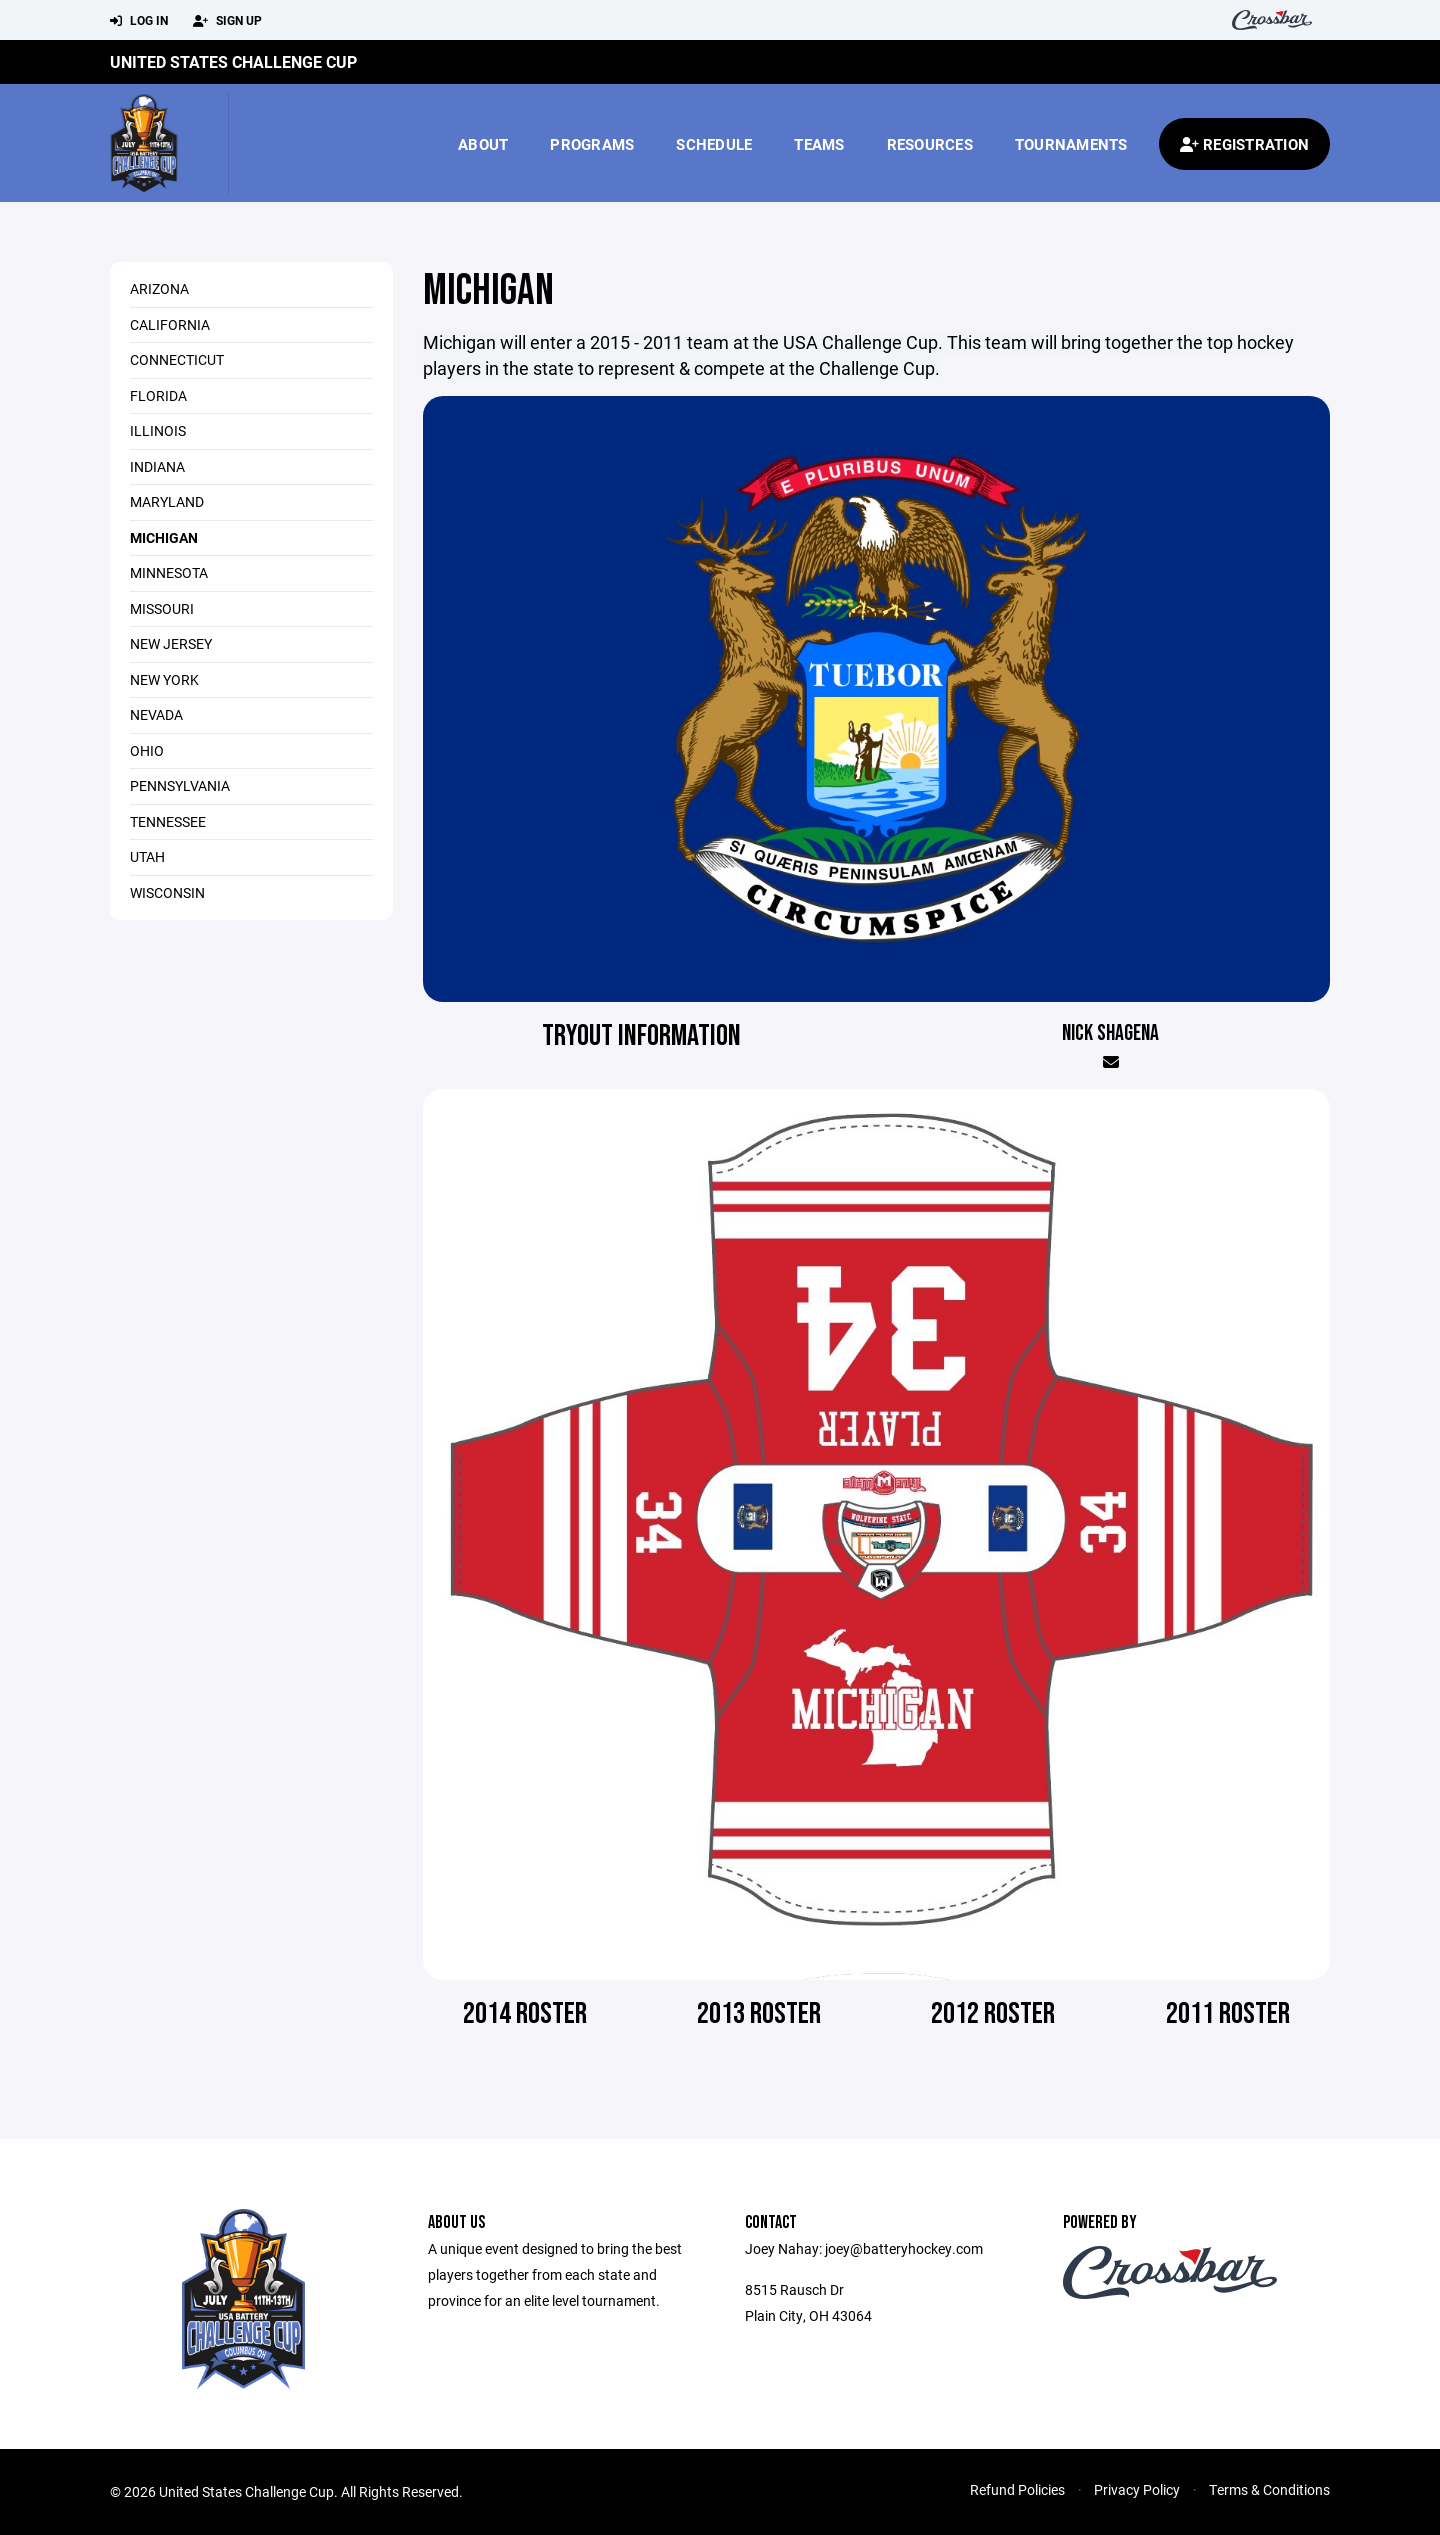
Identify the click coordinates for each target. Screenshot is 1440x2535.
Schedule (714, 144)
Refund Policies (1017, 2489)
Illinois (158, 430)
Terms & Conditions (1269, 2489)
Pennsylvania (180, 785)
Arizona (159, 288)
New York (164, 679)
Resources (930, 144)
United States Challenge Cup (233, 61)
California (170, 324)
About (483, 144)
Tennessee (168, 821)
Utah (147, 856)
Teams (819, 144)
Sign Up (227, 21)
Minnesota (169, 572)
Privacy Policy (1137, 2489)
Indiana (157, 466)
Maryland (167, 501)
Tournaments (1071, 144)
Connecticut (177, 359)
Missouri (162, 608)
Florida (158, 395)
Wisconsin (167, 892)
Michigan (164, 537)
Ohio (147, 750)
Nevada (156, 714)
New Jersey (171, 643)
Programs (592, 144)
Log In (139, 21)
